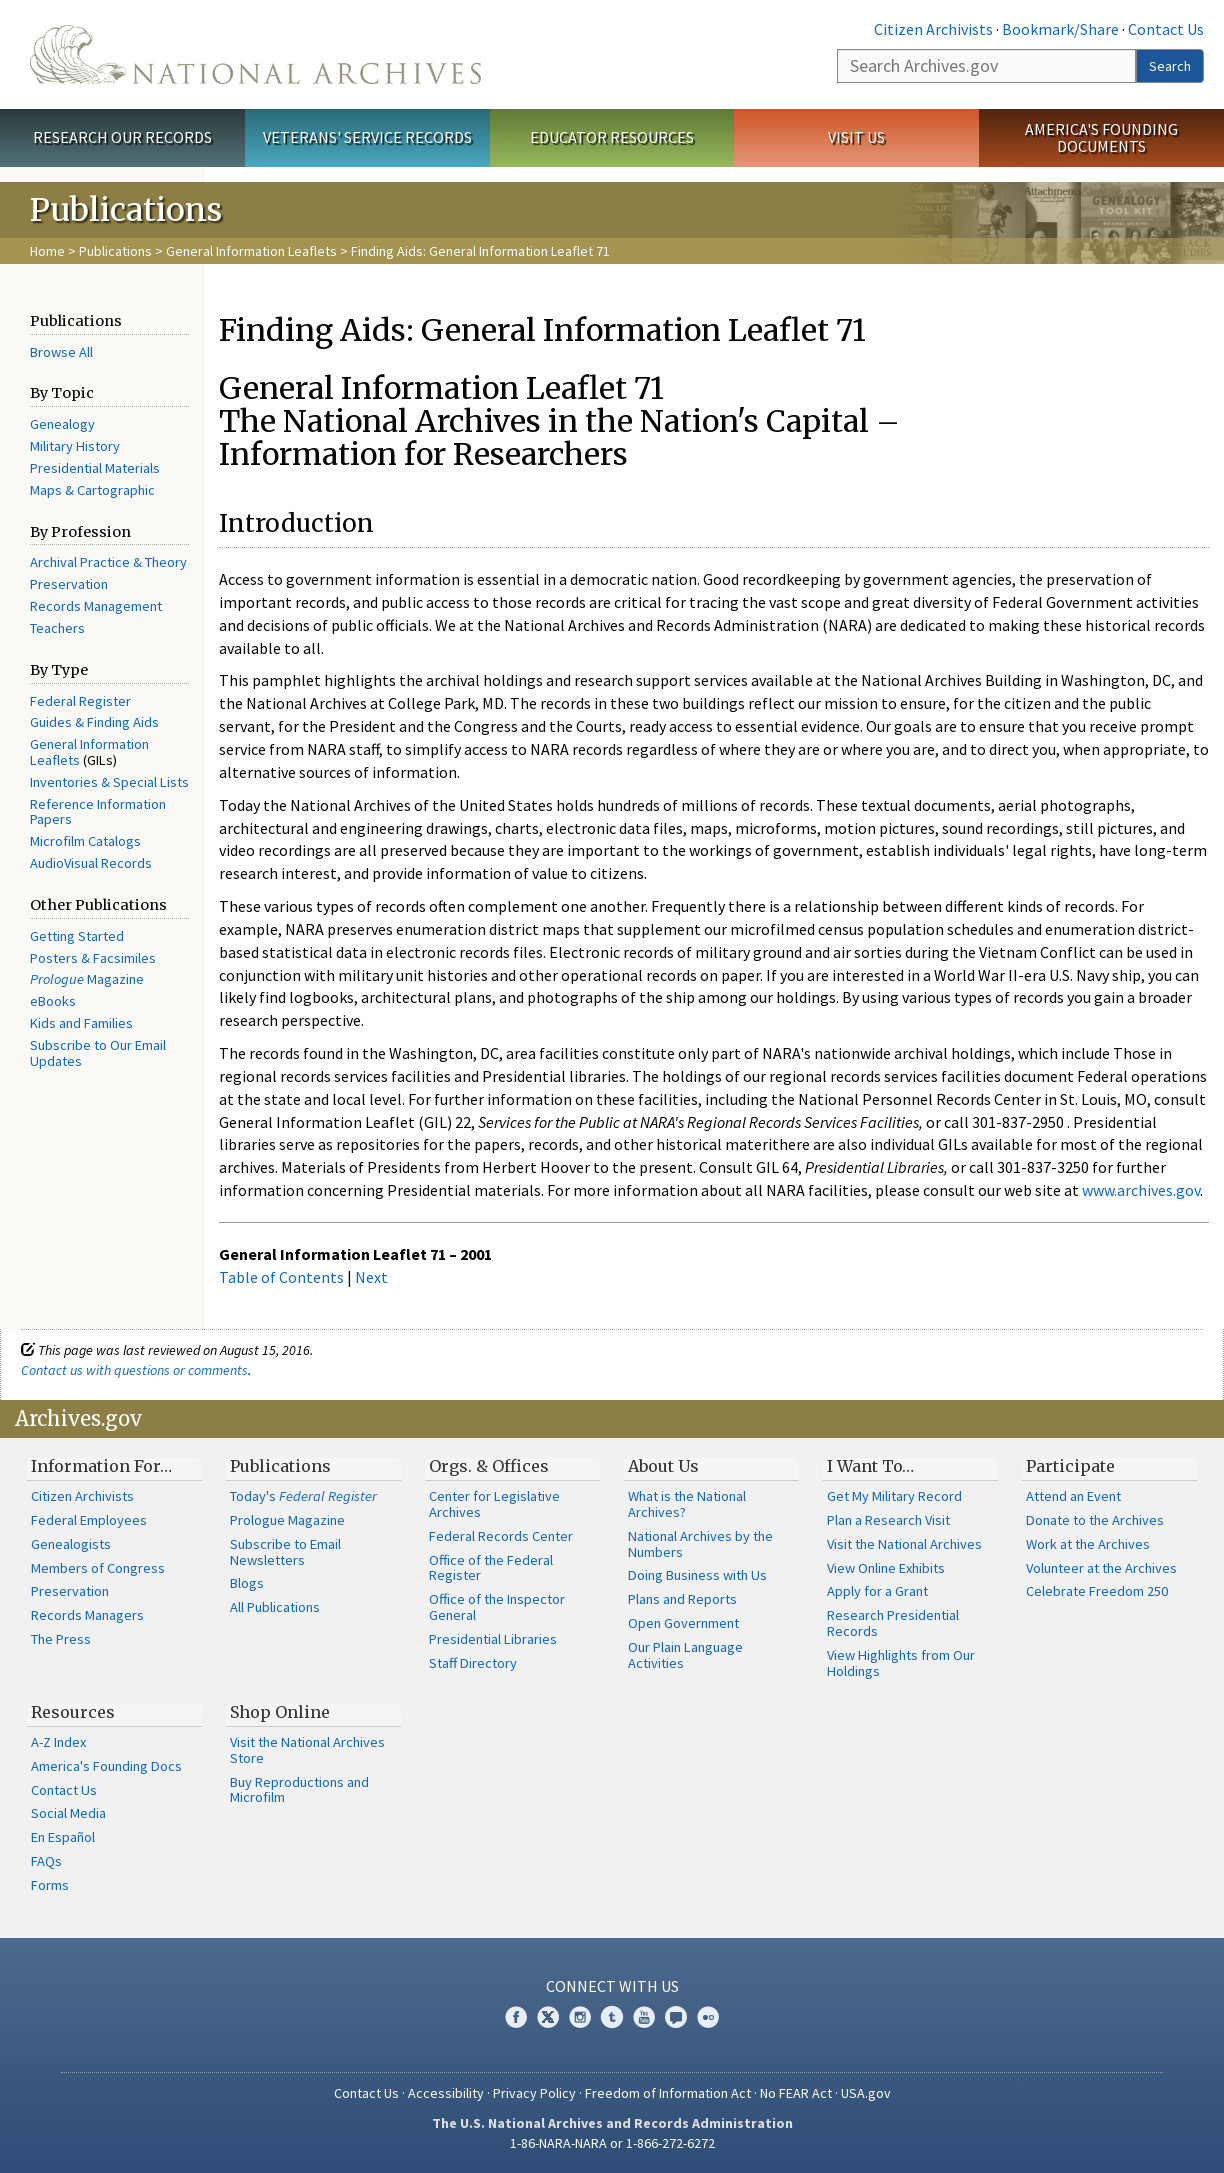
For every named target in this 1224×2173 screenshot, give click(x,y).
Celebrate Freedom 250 (1097, 1591)
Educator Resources (612, 137)
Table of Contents (281, 1277)
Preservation (69, 584)
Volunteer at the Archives (1101, 1568)
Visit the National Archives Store (307, 1750)
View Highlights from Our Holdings (901, 1663)
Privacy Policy (534, 2093)
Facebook (516, 2017)
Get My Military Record (894, 1496)
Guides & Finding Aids (94, 722)
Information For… (101, 1466)
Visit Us (856, 137)
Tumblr (612, 2017)
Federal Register (80, 701)
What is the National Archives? (687, 1504)
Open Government (683, 1623)
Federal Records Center (501, 1536)
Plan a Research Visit (888, 1520)
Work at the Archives (1088, 1544)
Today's (303, 1496)
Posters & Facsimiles (93, 958)
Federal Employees (89, 1520)
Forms (50, 1885)
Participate (1070, 1466)
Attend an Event (1073, 1496)
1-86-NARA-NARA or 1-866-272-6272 (612, 2143)
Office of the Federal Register (491, 1568)
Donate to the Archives (1095, 1520)
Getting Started (77, 936)
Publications (115, 251)
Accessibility (446, 2093)
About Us (663, 1466)
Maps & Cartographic (92, 490)
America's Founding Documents (1101, 137)
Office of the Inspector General (497, 1607)
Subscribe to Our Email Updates (98, 1053)
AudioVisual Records (91, 863)
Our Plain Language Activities (685, 1655)
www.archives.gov (1141, 1190)
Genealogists (71, 1544)
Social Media (68, 1813)
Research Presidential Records (893, 1623)
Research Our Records (122, 137)
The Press (61, 1639)
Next (371, 1277)
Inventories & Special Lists (109, 782)
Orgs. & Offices (489, 1466)
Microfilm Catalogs (85, 841)
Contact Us (1166, 29)
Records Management (96, 606)
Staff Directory (473, 1663)
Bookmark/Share (1060, 29)
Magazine (87, 979)
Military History (75, 446)
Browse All (61, 352)
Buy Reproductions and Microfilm (299, 1790)
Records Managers (87, 1615)
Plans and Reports (682, 1599)
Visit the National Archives (904, 1544)
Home (47, 251)
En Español (63, 1837)
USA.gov (866, 2093)
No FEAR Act (796, 2093)
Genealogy (62, 424)
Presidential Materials (95, 468)
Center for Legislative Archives (494, 1504)
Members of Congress (98, 1568)
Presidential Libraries (493, 1639)
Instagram (580, 2017)
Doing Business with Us (697, 1575)
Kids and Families (81, 1023)
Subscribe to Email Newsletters (285, 1552)
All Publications (275, 1607)
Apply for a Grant (877, 1591)
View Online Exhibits (886, 1568)
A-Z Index (58, 1742)
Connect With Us (612, 1986)
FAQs (46, 1861)
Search (1170, 66)
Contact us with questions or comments (134, 1370)
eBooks (53, 1001)
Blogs (247, 1583)
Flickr (708, 2017)
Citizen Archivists (933, 29)
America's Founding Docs (106, 1766)
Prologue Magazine (287, 1520)
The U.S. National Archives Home (255, 54)
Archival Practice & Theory (108, 562)
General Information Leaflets (251, 251)
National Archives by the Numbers (700, 1544)
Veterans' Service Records (367, 137)
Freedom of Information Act (668, 2093)
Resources (73, 1712)
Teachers (57, 628)
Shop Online (280, 1712)
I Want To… (870, 1466)
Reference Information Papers (98, 812)
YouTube (644, 2017)
